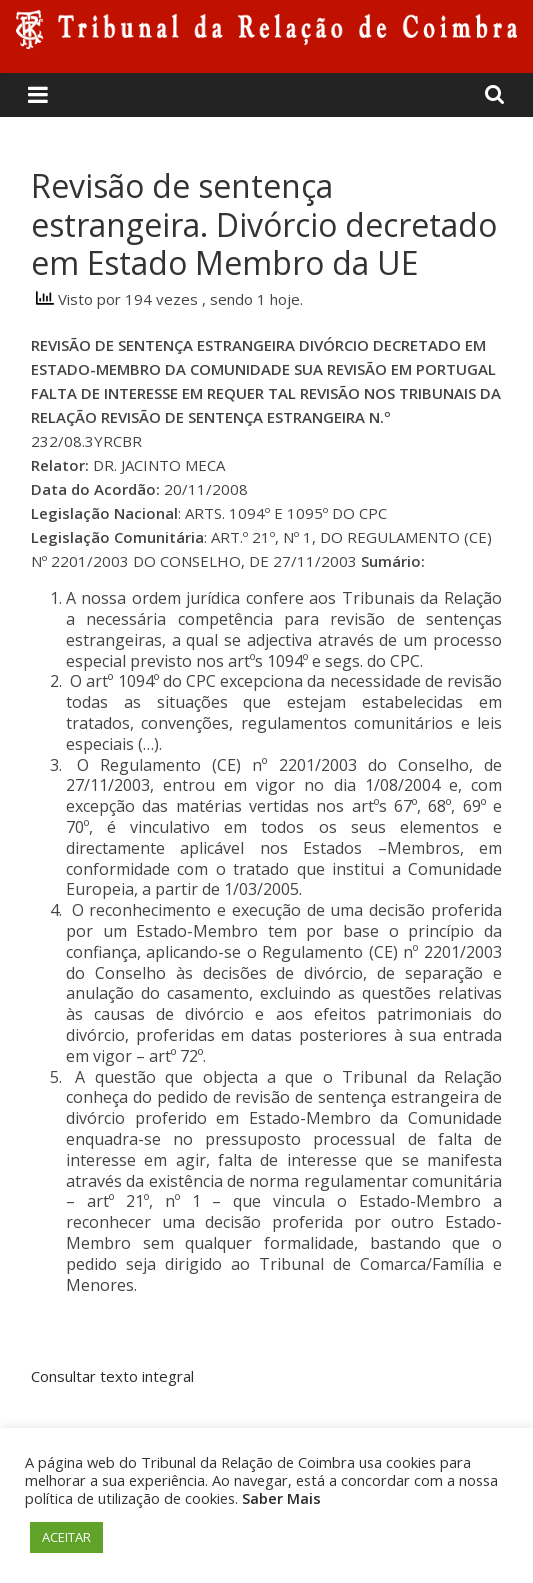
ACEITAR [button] (66, 1537)
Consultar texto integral (112, 1376)
